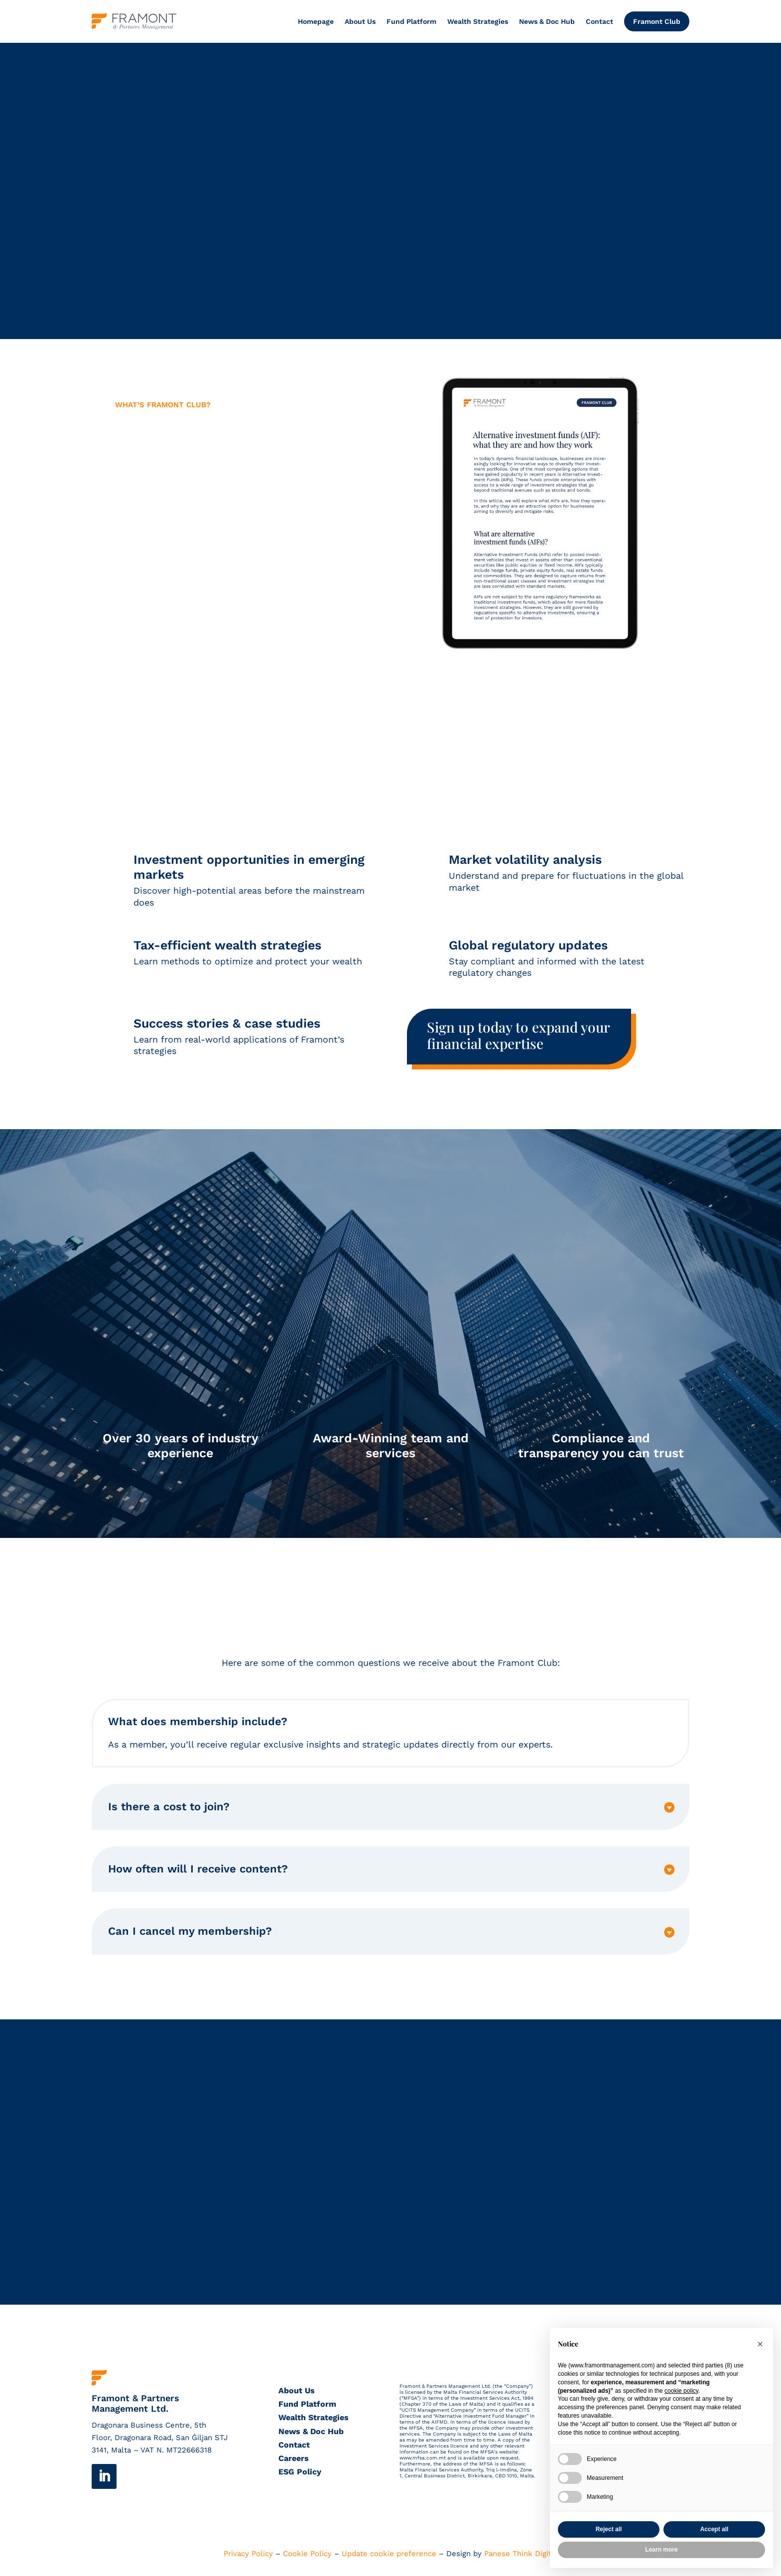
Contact (599, 21)
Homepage (316, 21)
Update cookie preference (389, 2554)
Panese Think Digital (521, 2554)
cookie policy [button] (681, 2390)
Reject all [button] (609, 2529)
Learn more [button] (661, 2549)
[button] (760, 2344)
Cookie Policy (307, 2554)
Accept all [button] (714, 2529)
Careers (293, 2459)
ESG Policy (299, 2472)
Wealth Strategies (477, 21)
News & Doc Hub (547, 21)
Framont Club (656, 21)
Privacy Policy (248, 2554)
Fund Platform (411, 21)
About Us (360, 21)
